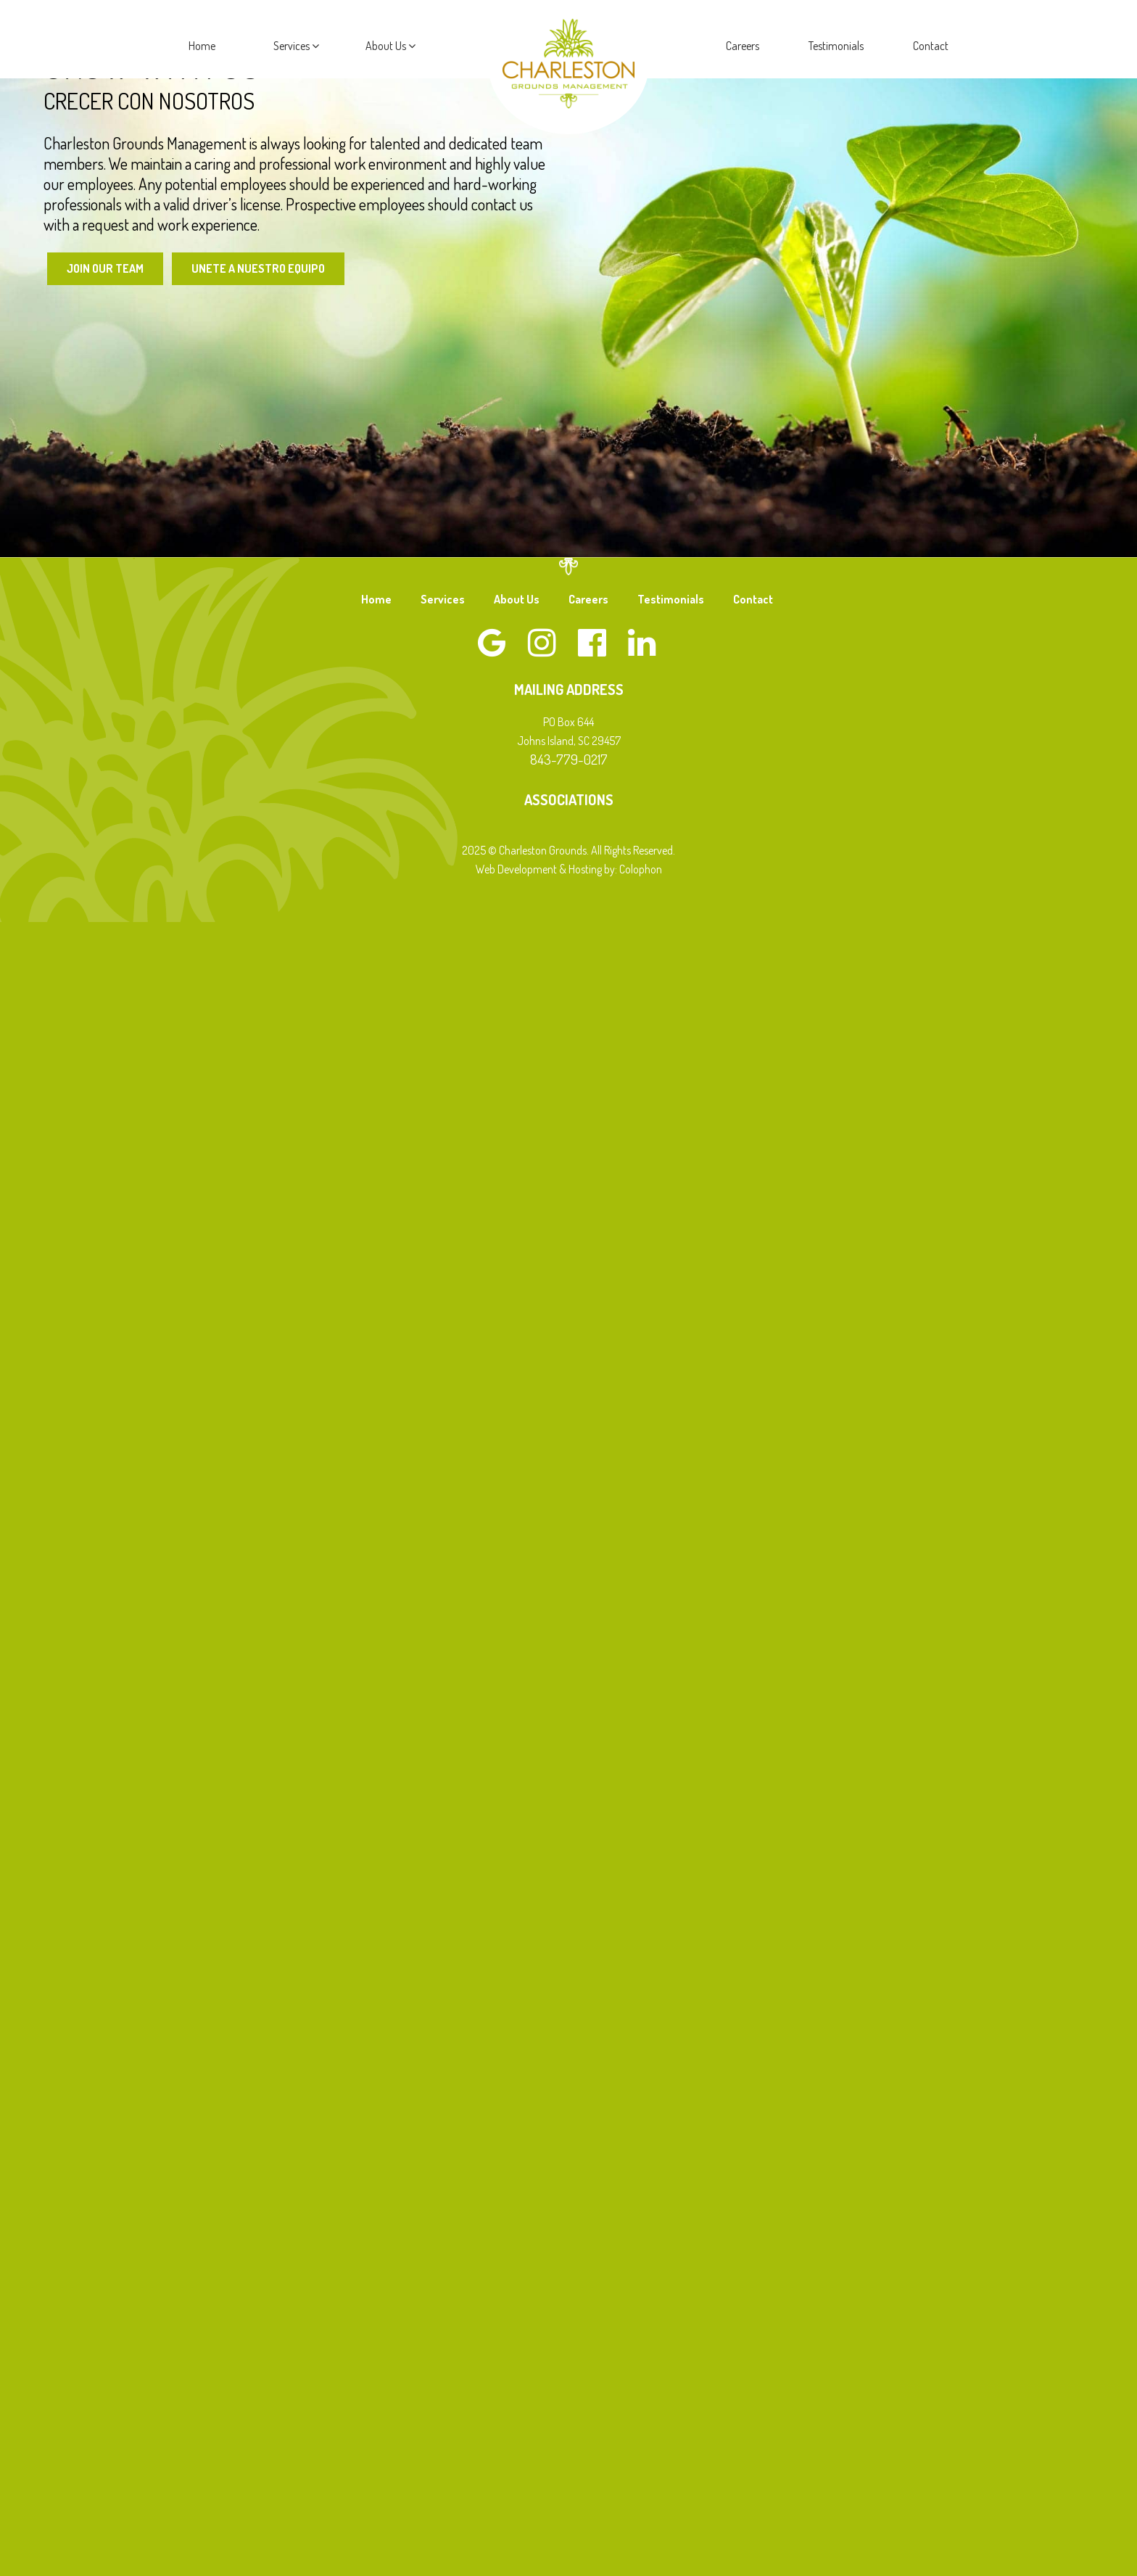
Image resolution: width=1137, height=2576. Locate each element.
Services (296, 45)
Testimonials (836, 45)
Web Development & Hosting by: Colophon (569, 869)
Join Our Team (105, 268)
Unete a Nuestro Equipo (258, 268)
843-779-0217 (569, 759)
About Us (390, 45)
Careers (742, 45)
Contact (930, 45)
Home (202, 45)
